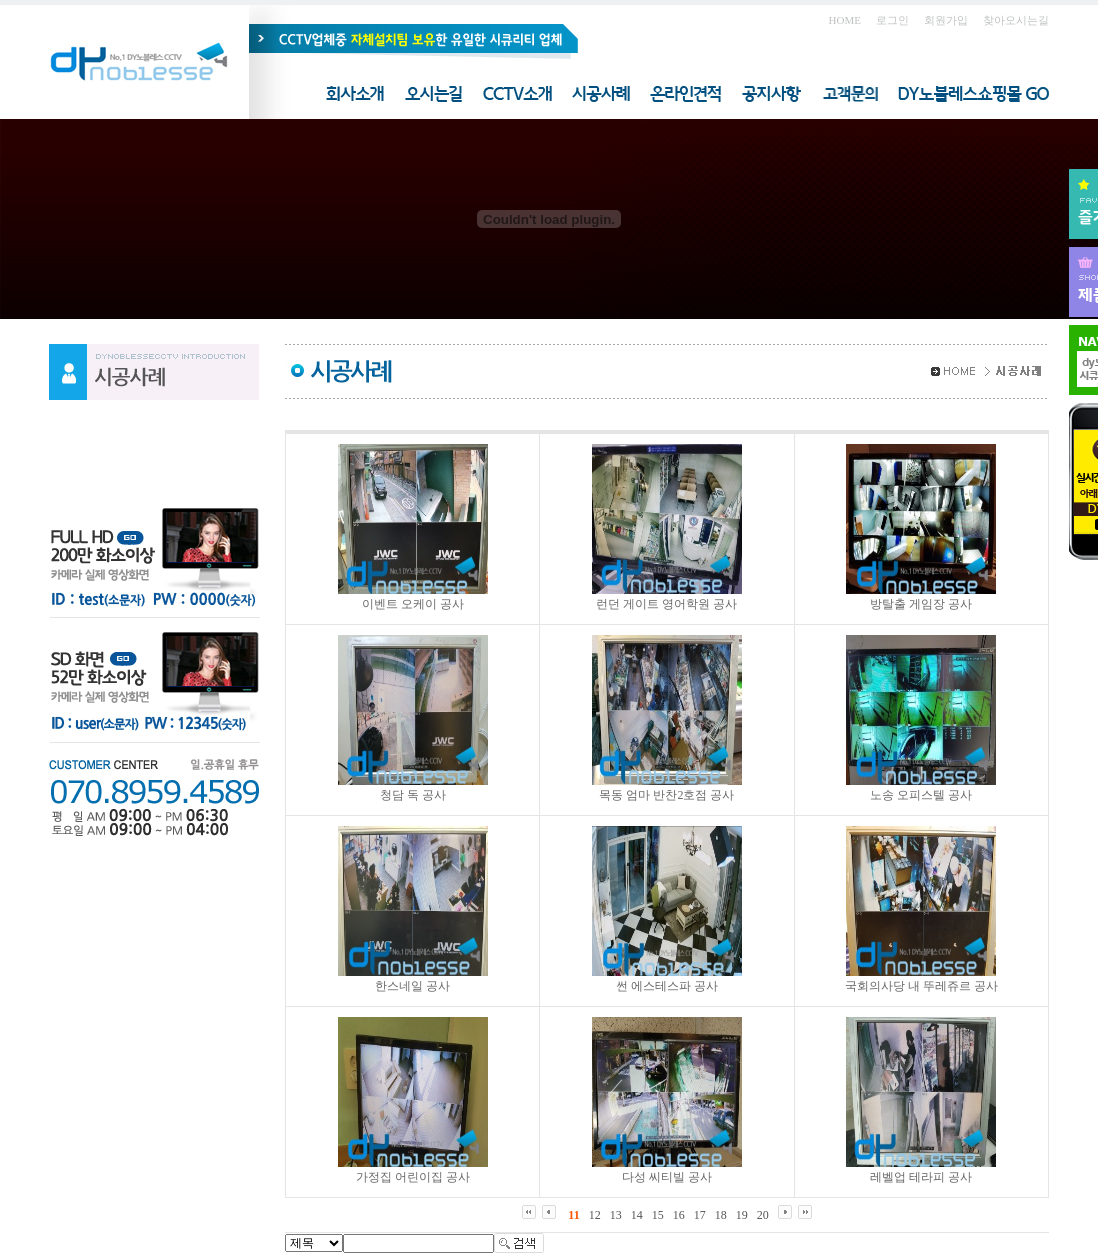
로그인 (892, 20)
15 (658, 1215)
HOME (845, 20)
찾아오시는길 (1016, 20)
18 (721, 1215)
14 (637, 1215)
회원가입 (946, 20)
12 (595, 1215)
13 (616, 1215)
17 (700, 1215)
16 (679, 1215)
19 (742, 1215)
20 (763, 1215)
